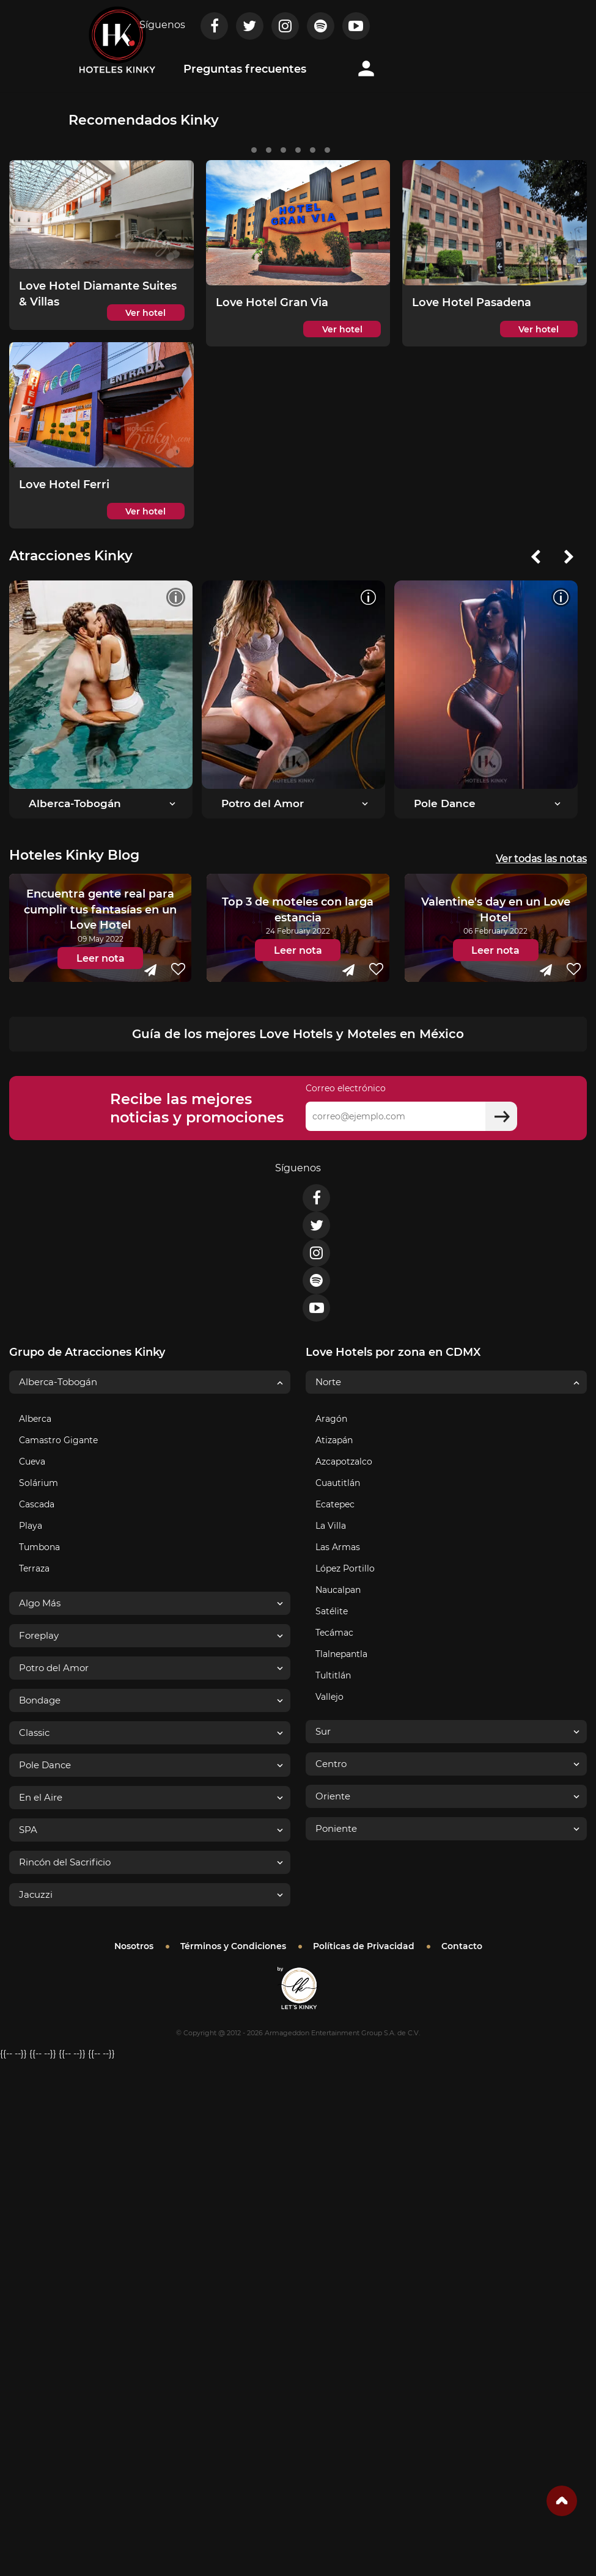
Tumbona (39, 1547)
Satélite (331, 1611)
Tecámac (334, 1632)
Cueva (32, 1461)
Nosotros (133, 1946)
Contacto (461, 1946)
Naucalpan (338, 1589)
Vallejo (329, 1696)
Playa (30, 1525)
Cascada (36, 1504)
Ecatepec (335, 1504)
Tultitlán (333, 1675)
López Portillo (345, 1568)
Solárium (38, 1482)
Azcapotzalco (343, 1461)
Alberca (35, 1418)
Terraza (34, 1568)
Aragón (331, 1418)
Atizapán (334, 1440)
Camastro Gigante (58, 1440)
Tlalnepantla (341, 1653)
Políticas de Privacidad (363, 1946)
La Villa (330, 1525)
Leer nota (100, 958)
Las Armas (337, 1547)
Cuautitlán (337, 1482)
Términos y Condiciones (233, 1946)
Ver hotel (145, 312)
